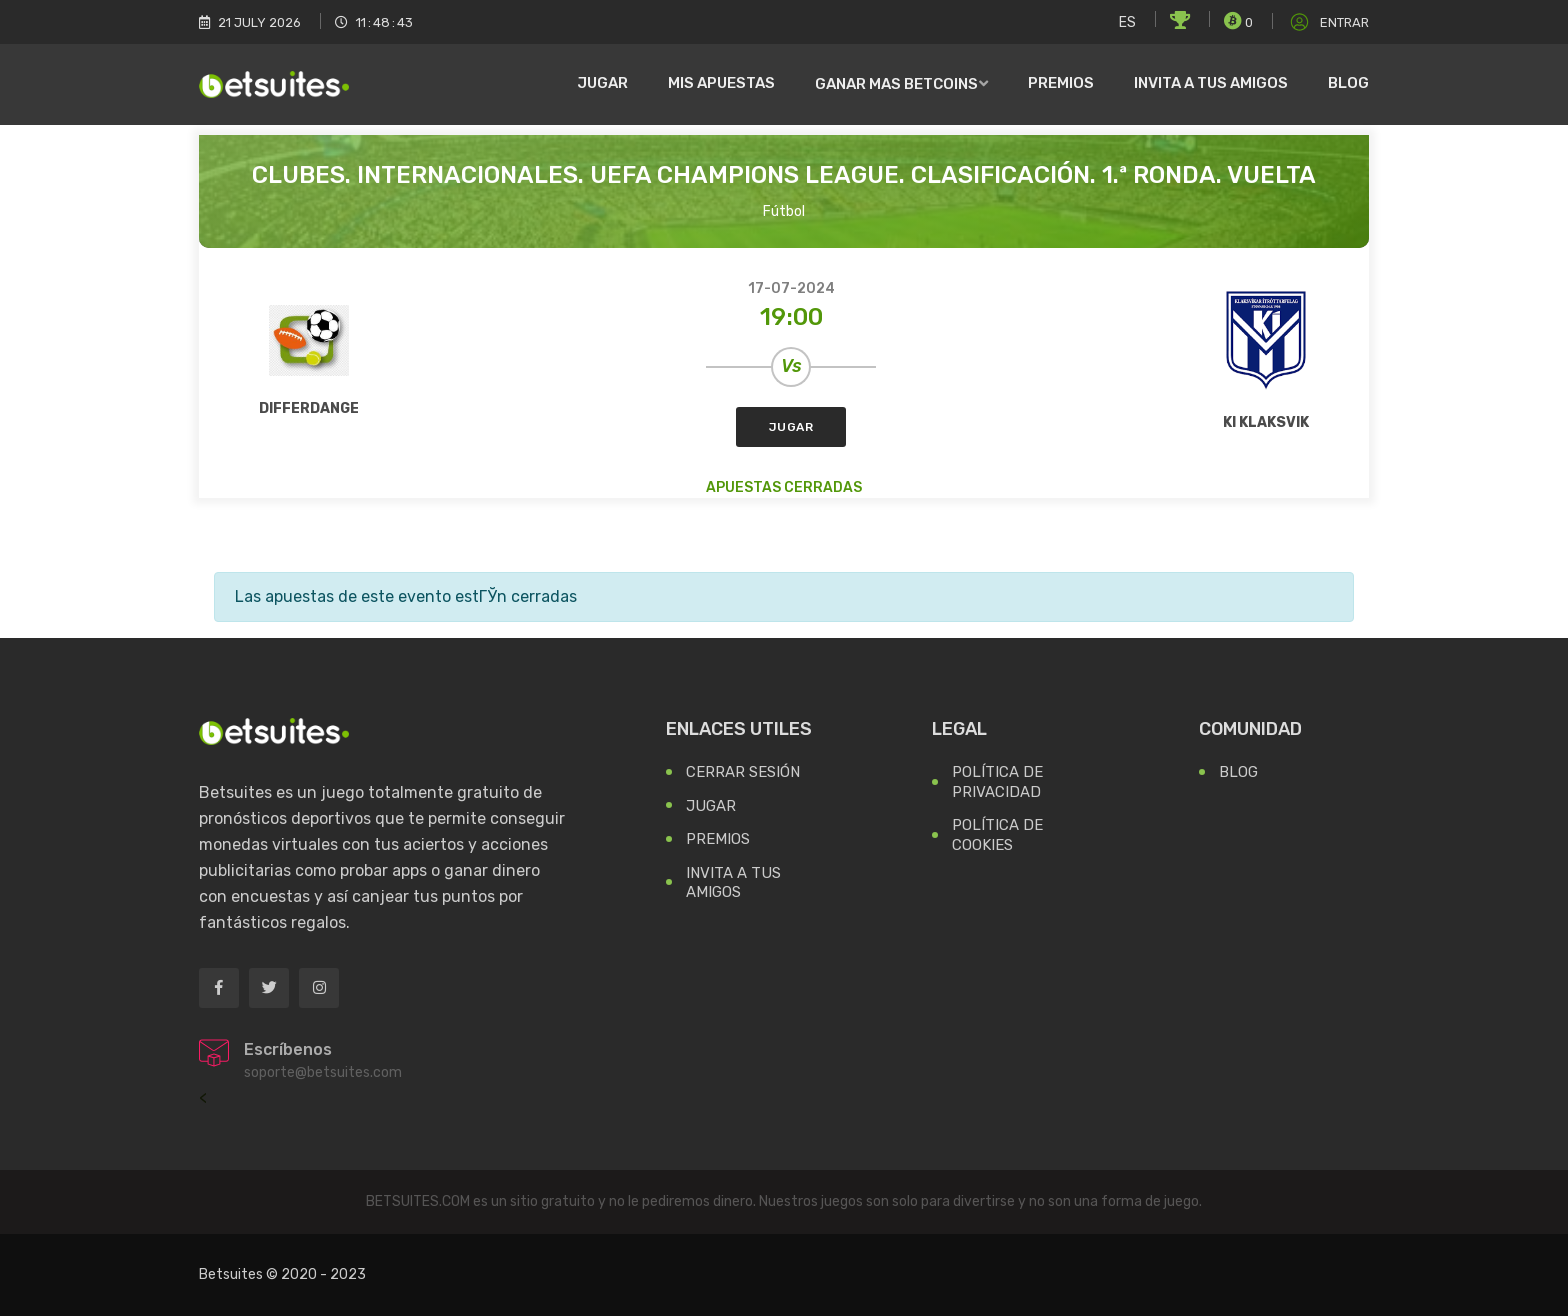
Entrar (1328, 22)
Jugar (602, 83)
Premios (1061, 83)
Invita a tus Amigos (733, 883)
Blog (1348, 83)
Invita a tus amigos (1211, 83)
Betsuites (231, 1274)
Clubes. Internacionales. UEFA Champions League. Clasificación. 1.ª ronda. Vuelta (784, 175)
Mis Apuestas (721, 83)
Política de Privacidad (997, 782)
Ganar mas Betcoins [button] (896, 84)
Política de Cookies (997, 835)
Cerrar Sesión (743, 772)
